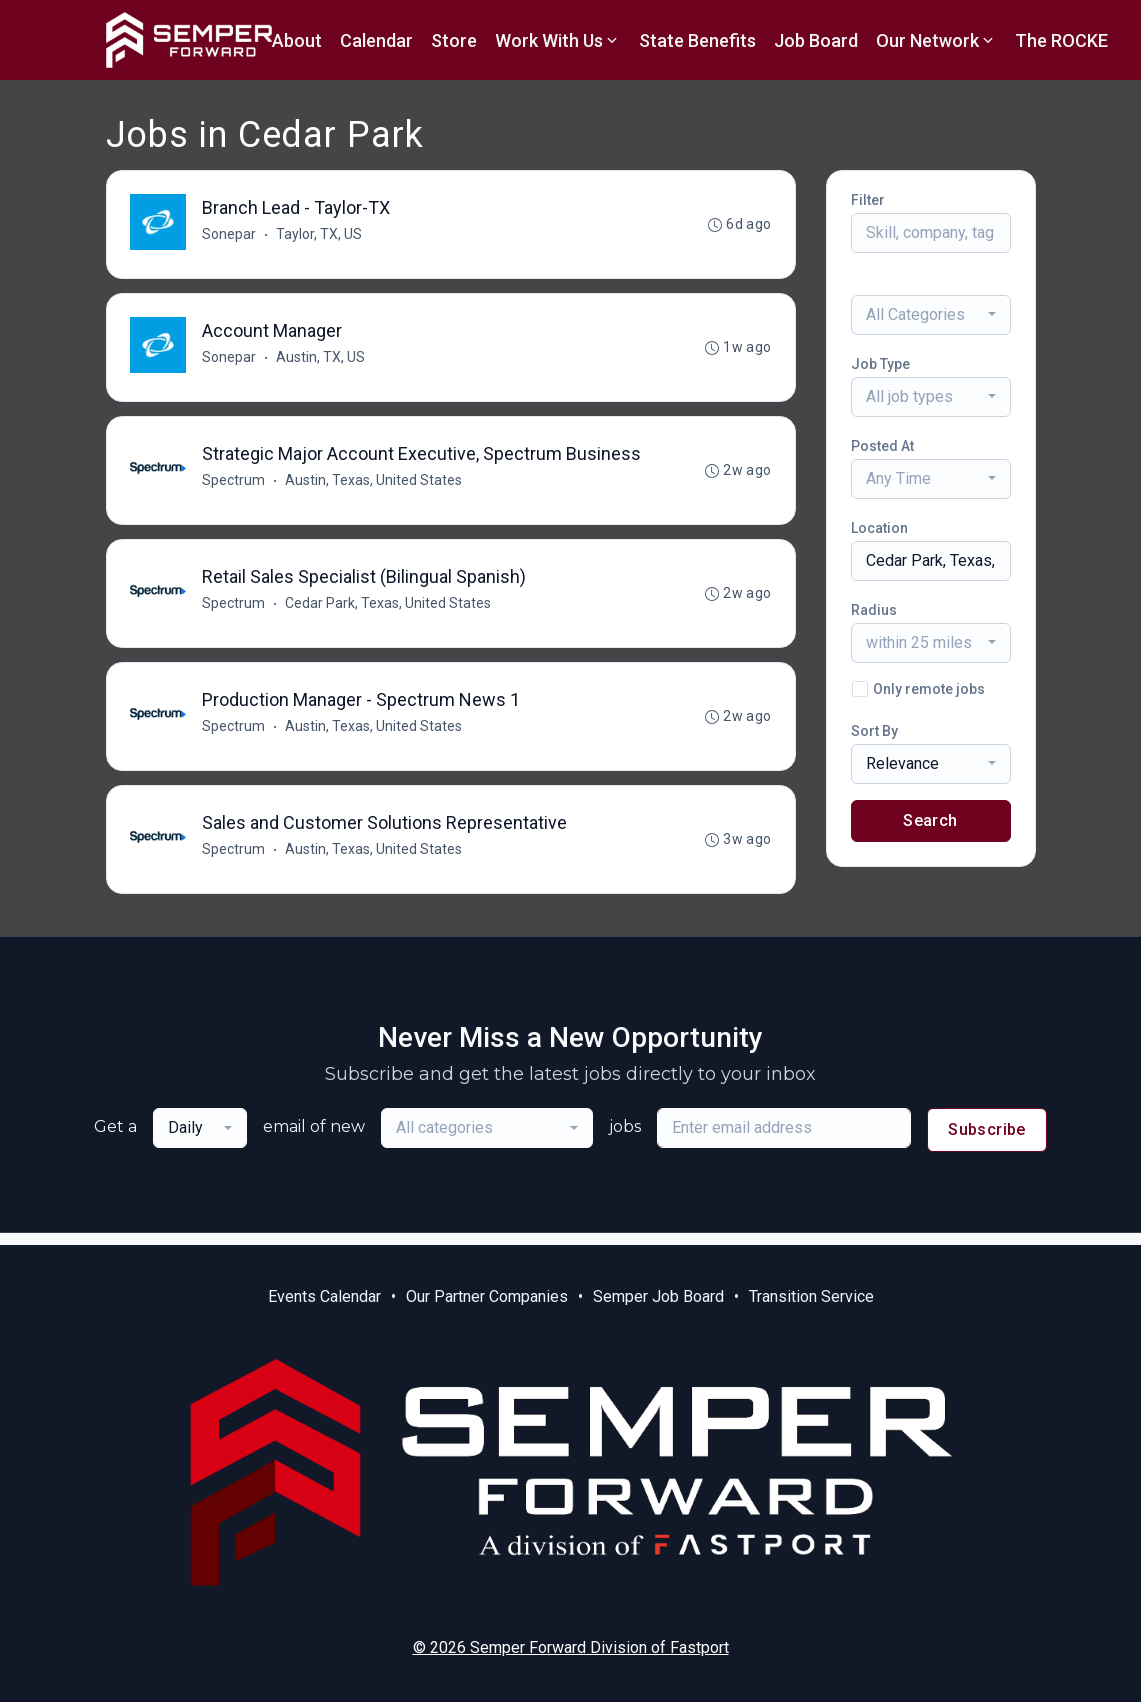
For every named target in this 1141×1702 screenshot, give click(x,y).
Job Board (816, 40)
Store (454, 40)
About (297, 40)
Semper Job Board (658, 1296)
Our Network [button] (936, 40)
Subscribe (987, 1141)
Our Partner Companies (487, 1296)
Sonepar (230, 235)
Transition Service (811, 1296)
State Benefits (697, 40)
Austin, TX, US (321, 360)
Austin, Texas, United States (374, 485)
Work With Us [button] (558, 40)
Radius (874, 610)
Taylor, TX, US (320, 235)
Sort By (874, 731)
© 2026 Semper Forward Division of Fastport (571, 1647)
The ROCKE (1061, 40)
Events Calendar (324, 1296)
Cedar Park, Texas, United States (389, 610)
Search (930, 820)
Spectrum (234, 485)
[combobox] (931, 315)
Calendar (376, 40)
